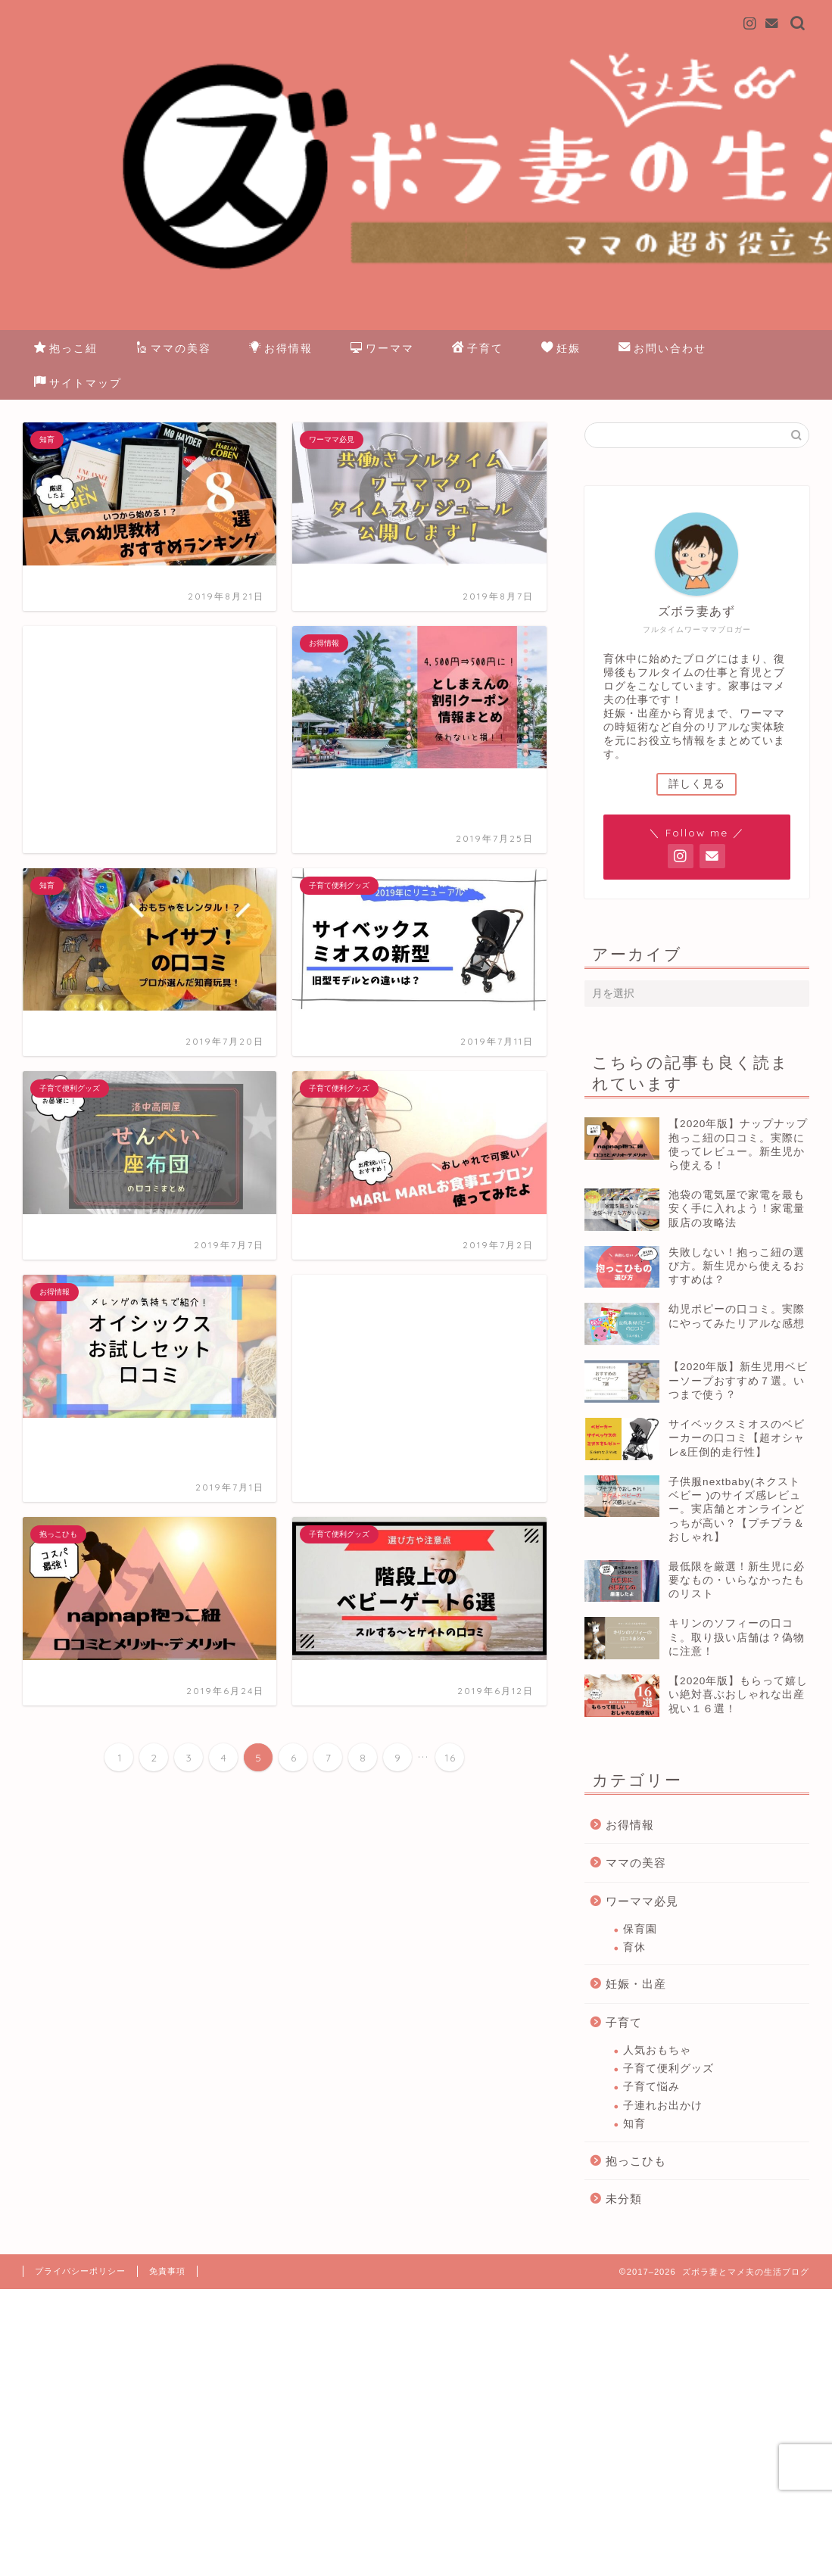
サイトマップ (78, 384)
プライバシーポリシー (80, 2270)
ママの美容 (173, 349)
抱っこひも (636, 2160)
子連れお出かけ (663, 2105)
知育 (634, 2123)
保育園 (640, 1929)
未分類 (624, 2198)
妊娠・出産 (636, 1983)
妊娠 (561, 349)
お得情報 (281, 349)
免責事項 (167, 2270)
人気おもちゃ (657, 2050)
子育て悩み (651, 2086)
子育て (477, 349)
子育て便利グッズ (668, 2068)
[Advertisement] (149, 739)
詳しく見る (696, 784)
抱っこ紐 (66, 349)
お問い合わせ (662, 349)
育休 (634, 1947)
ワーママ (382, 349)
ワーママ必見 (642, 1901)
